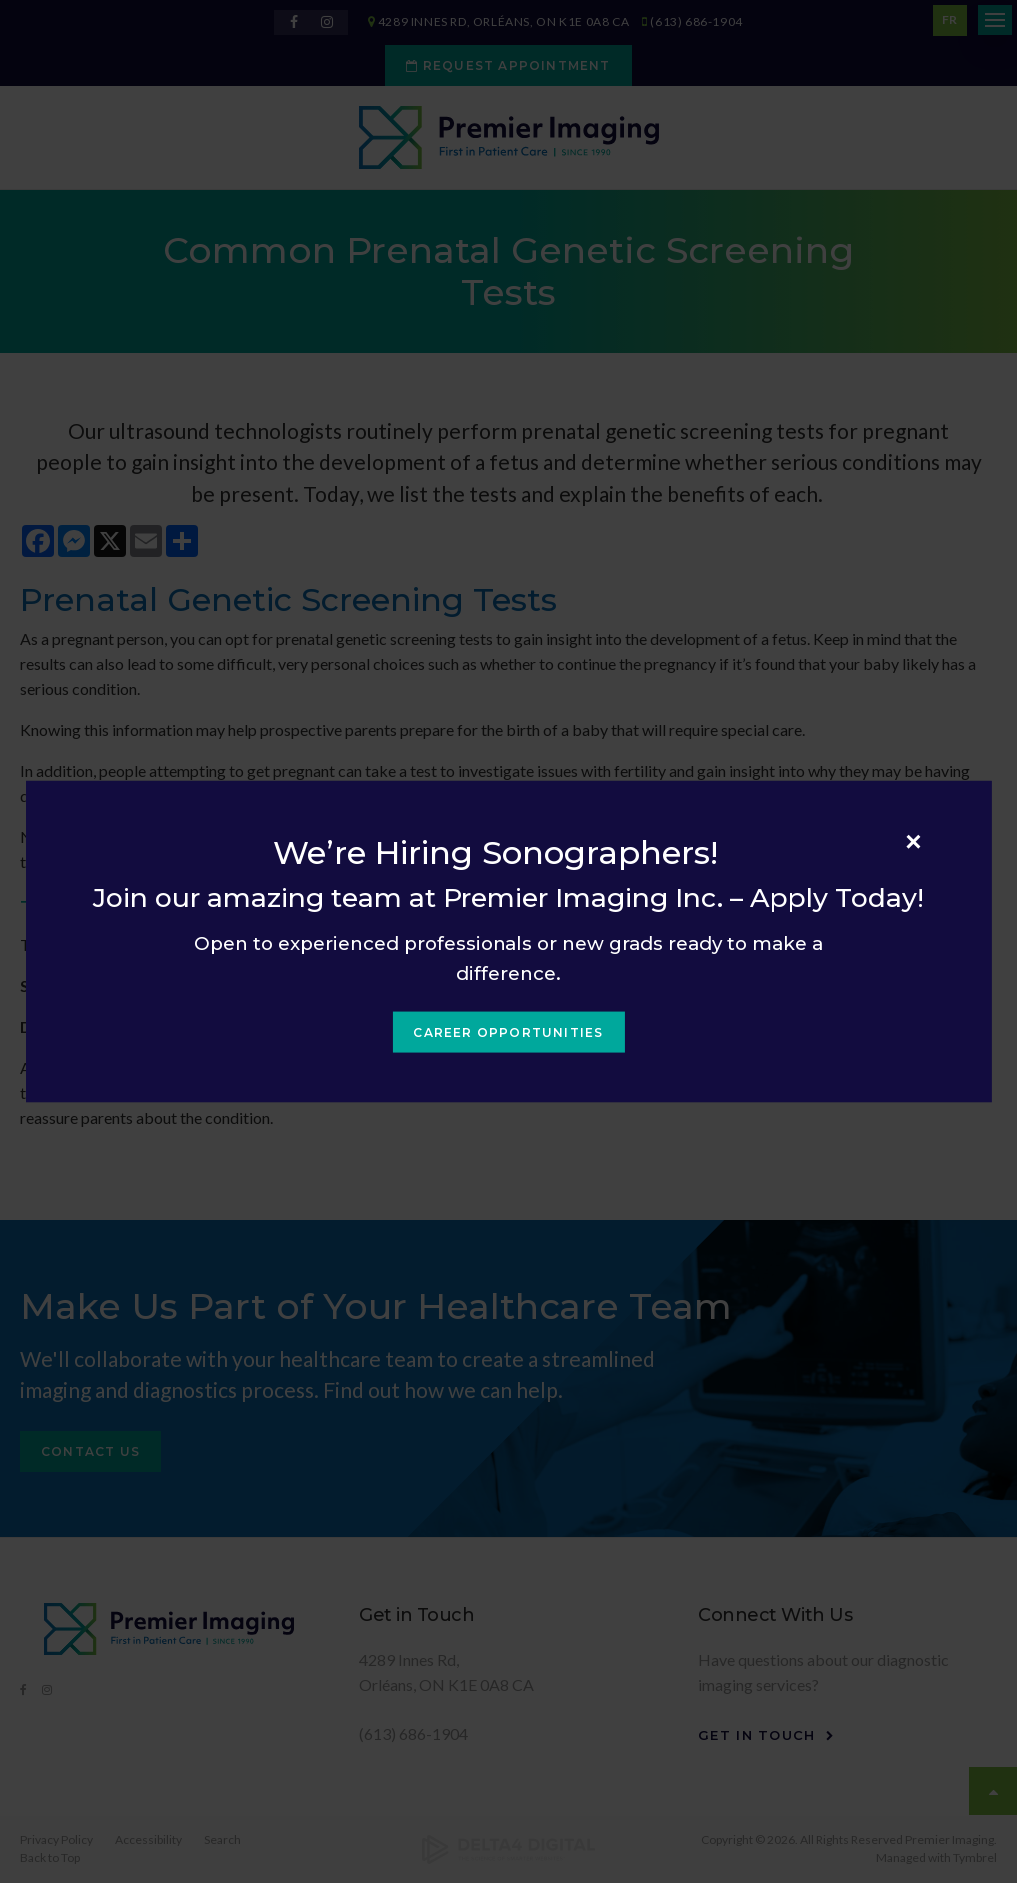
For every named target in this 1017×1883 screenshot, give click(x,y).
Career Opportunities (508, 1032)
